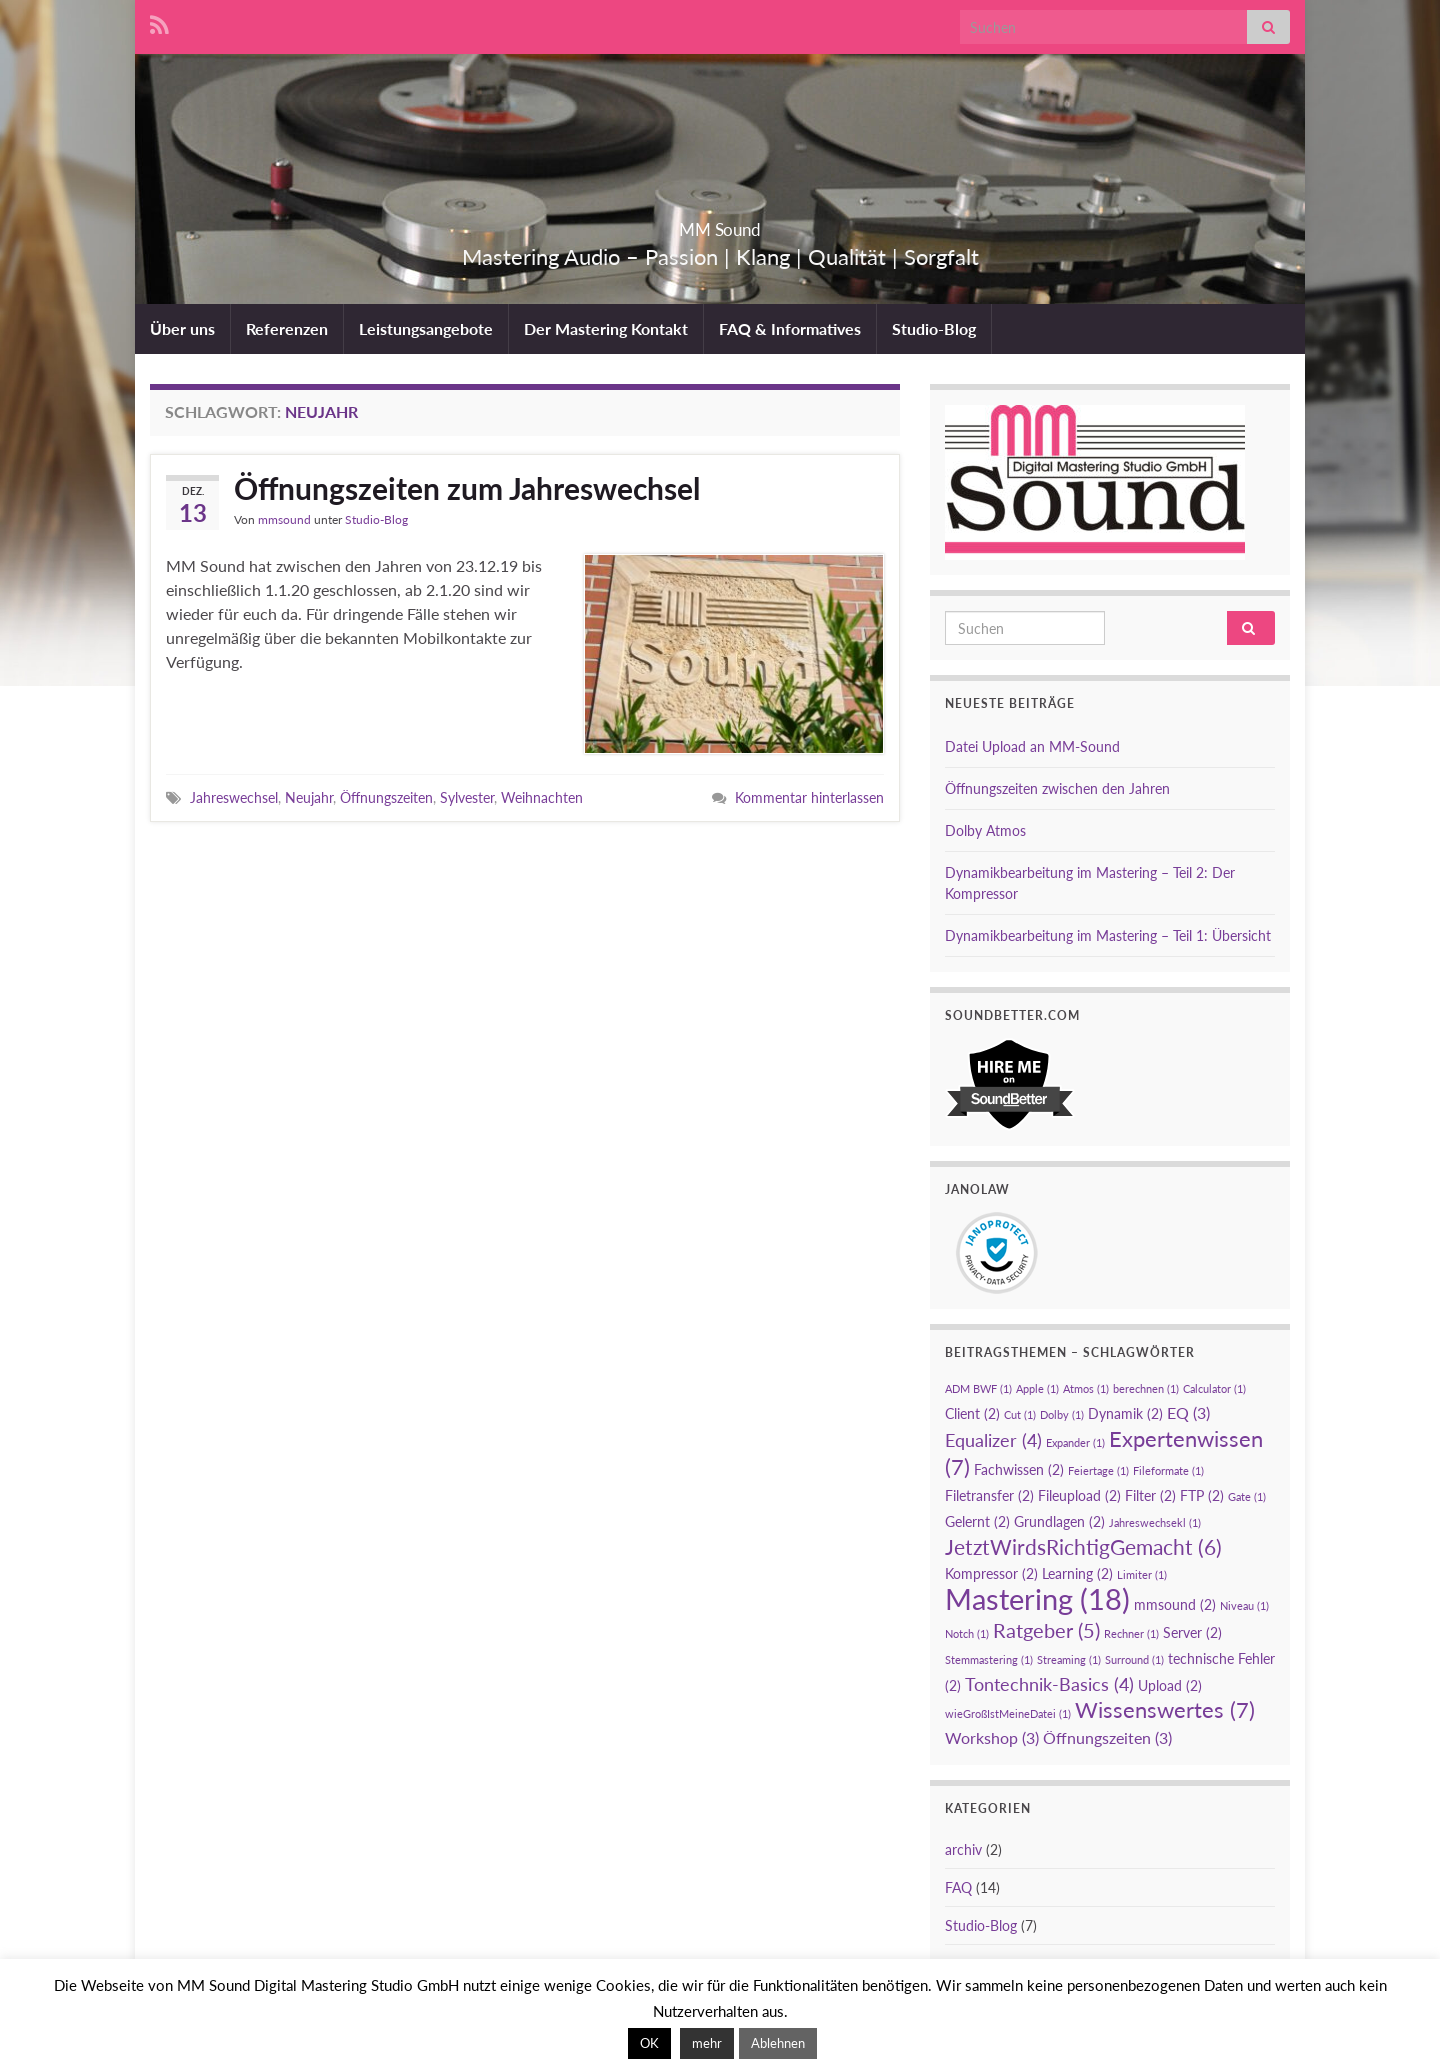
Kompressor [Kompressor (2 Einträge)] (991, 1573)
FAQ (958, 1887)
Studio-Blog (934, 328)
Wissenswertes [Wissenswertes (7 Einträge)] (1165, 1709)
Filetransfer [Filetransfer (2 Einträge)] (989, 1495)
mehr (707, 2043)
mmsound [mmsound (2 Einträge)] (1175, 1604)
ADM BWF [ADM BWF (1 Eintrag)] (978, 1388)
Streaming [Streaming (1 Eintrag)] (1069, 1659)
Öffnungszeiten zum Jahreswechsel (467, 488)
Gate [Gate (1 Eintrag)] (1247, 1496)
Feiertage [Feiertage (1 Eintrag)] (1098, 1470)
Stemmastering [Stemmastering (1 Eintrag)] (989, 1659)
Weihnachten (542, 797)
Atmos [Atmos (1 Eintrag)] (1086, 1388)
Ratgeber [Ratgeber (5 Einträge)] (1046, 1630)
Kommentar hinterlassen (809, 797)
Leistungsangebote (426, 328)
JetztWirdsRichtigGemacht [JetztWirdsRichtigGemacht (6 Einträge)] (1083, 1547)
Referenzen (287, 328)
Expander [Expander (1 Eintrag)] (1075, 1442)
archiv (963, 1849)
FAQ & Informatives (790, 328)
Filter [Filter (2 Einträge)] (1150, 1495)
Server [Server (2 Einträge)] (1192, 1632)
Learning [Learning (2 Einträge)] (1077, 1573)
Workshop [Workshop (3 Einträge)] (992, 1737)
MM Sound (720, 223)
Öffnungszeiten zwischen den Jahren (1057, 788)
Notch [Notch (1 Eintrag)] (967, 1633)
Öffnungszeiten (386, 797)
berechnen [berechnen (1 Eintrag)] (1146, 1388)
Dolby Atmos (985, 830)
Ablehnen (778, 2043)
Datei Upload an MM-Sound (1032, 746)
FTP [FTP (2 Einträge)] (1202, 1495)
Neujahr (309, 797)
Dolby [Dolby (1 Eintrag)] (1062, 1414)
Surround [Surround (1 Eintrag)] (1134, 1659)
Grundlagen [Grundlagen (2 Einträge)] (1059, 1521)
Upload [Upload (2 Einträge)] (1170, 1685)
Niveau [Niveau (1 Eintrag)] (1244, 1605)
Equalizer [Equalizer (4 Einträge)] (993, 1440)
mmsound (284, 519)
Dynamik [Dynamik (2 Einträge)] (1125, 1413)
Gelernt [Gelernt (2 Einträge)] (977, 1521)
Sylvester (467, 797)
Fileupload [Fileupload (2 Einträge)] (1079, 1495)
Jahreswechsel (234, 797)
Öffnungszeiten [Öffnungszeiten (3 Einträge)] (1107, 1737)
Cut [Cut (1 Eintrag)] (1020, 1414)
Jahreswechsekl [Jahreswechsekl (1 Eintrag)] (1155, 1522)
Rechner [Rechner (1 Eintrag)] (1131, 1633)
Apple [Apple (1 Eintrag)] (1037, 1388)
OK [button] (649, 2043)
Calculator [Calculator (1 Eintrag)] (1214, 1388)
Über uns (182, 328)
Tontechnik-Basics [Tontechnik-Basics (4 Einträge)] (1049, 1684)
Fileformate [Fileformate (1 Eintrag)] (1168, 1470)
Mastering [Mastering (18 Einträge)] (1037, 1598)
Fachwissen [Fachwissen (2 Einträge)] (1019, 1469)
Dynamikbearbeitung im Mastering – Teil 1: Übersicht (1108, 935)
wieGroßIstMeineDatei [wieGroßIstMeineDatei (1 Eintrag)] (1008, 1713)
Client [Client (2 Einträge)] (972, 1413)
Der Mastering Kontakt (606, 328)
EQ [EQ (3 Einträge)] (1188, 1412)
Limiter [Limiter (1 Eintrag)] (1142, 1574)
